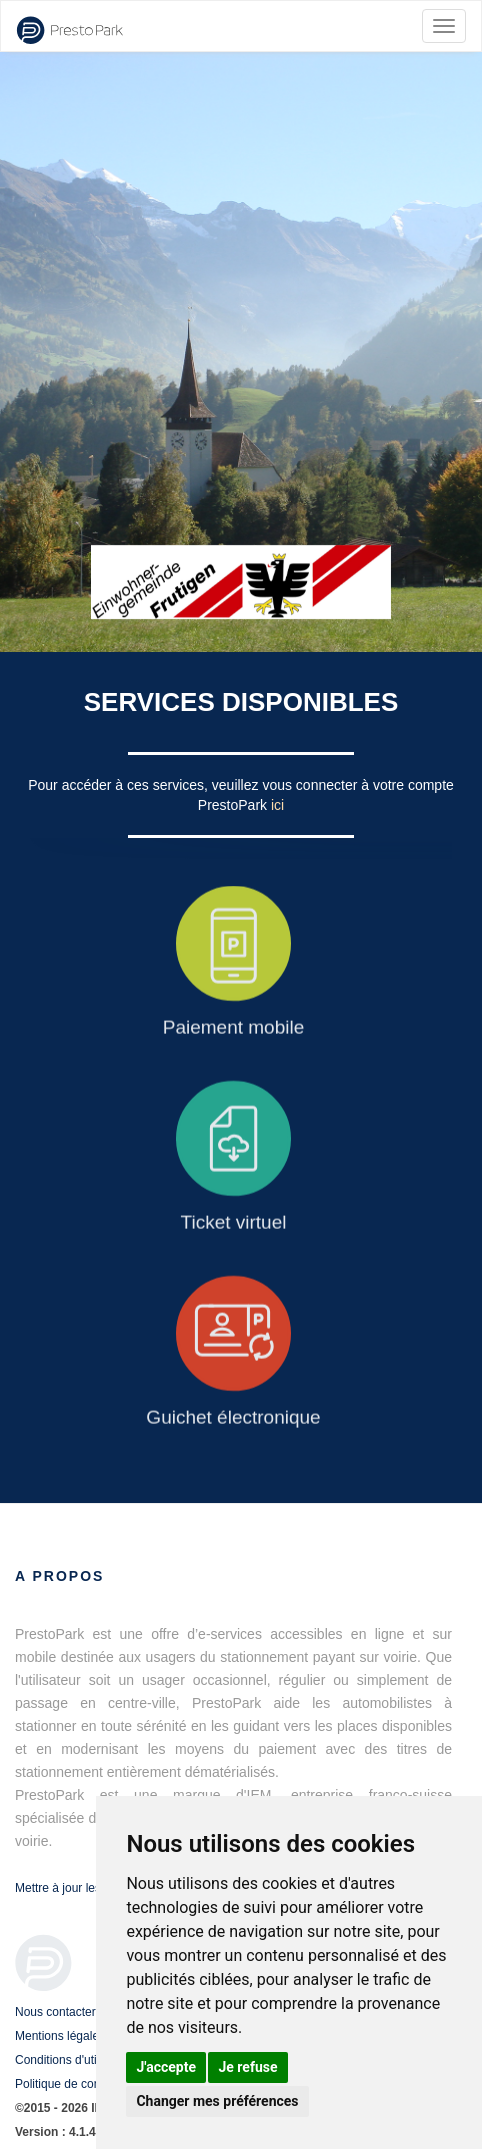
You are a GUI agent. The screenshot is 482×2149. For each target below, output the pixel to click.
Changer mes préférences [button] (217, 2101)
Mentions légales (60, 2036)
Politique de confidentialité (84, 2084)
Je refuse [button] (247, 2067)
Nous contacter (55, 2012)
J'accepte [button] (166, 2067)
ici (277, 805)
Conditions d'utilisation (74, 2060)
